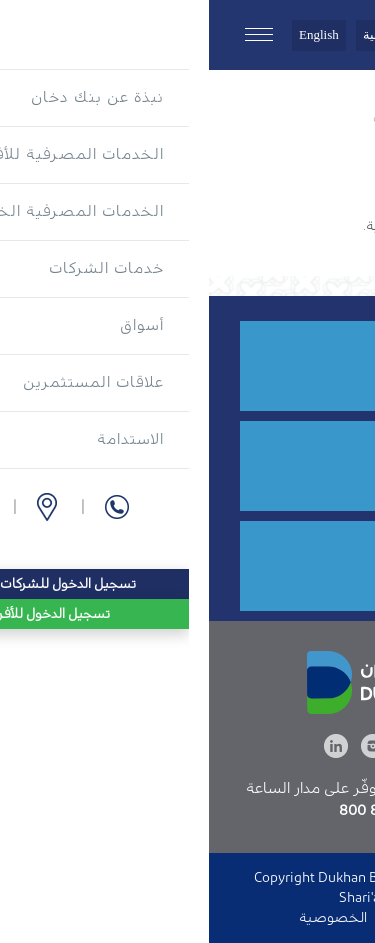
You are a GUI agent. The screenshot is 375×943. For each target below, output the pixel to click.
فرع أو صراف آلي (221, 470)
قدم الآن (244, 570)
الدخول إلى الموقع (232, 918)
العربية (172, 34)
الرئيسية (335, 118)
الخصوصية (124, 918)
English (110, 34)
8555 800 (239, 370)
